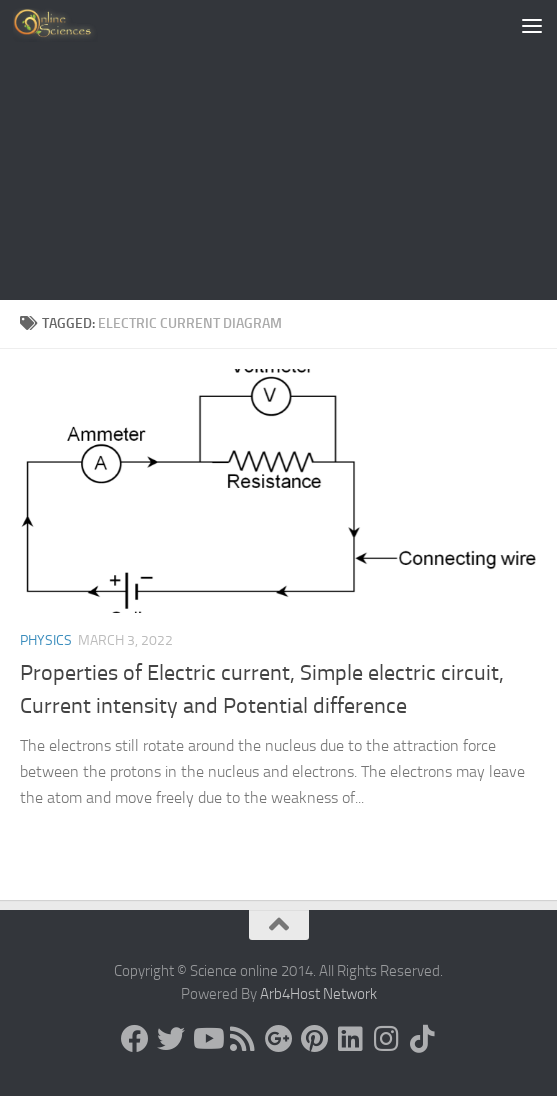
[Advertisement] (278, 150)
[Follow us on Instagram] (387, 1039)
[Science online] (135, 1039)
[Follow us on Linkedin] (351, 1039)
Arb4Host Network (318, 994)
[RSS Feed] (243, 1039)
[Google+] (279, 1039)
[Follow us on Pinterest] (315, 1039)
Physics (46, 640)
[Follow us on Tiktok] (423, 1039)
